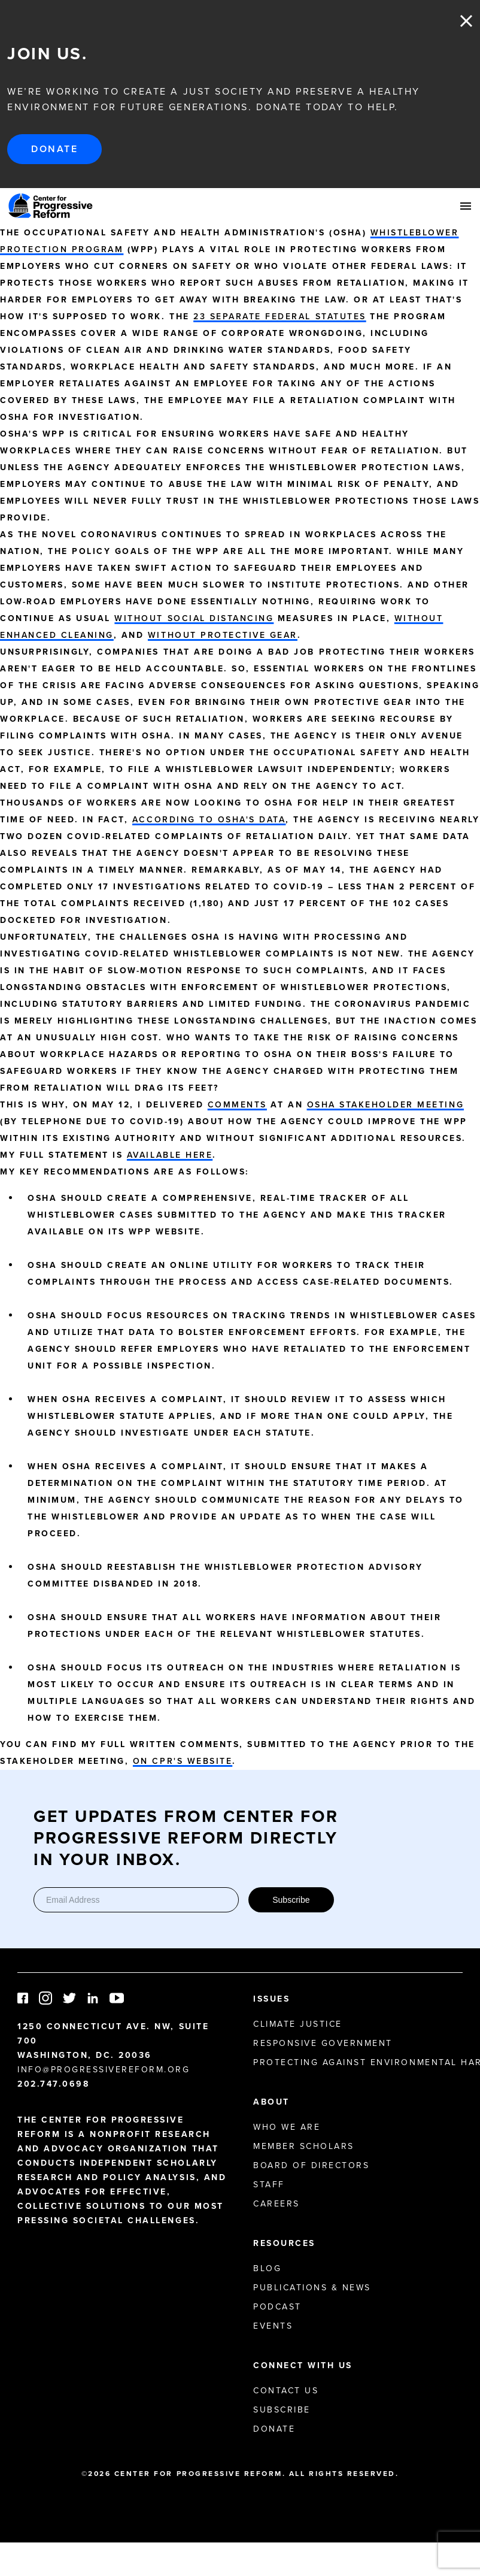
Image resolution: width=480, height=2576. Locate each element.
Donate (54, 149)
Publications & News (312, 2287)
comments (237, 1104)
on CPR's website (182, 1761)
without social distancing (194, 618)
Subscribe (290, 1900)
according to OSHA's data (208, 819)
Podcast (277, 2306)
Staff (269, 2184)
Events (273, 2326)
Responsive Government (323, 2043)
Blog (267, 2268)
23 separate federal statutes (279, 316)
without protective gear (222, 635)
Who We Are (286, 2127)
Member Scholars (303, 2146)
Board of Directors (311, 2165)
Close (466, 21)
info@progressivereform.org (103, 2069)
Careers (276, 2203)
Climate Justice (297, 2024)
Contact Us (285, 2390)
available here (169, 1155)
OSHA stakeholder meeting (385, 1104)
